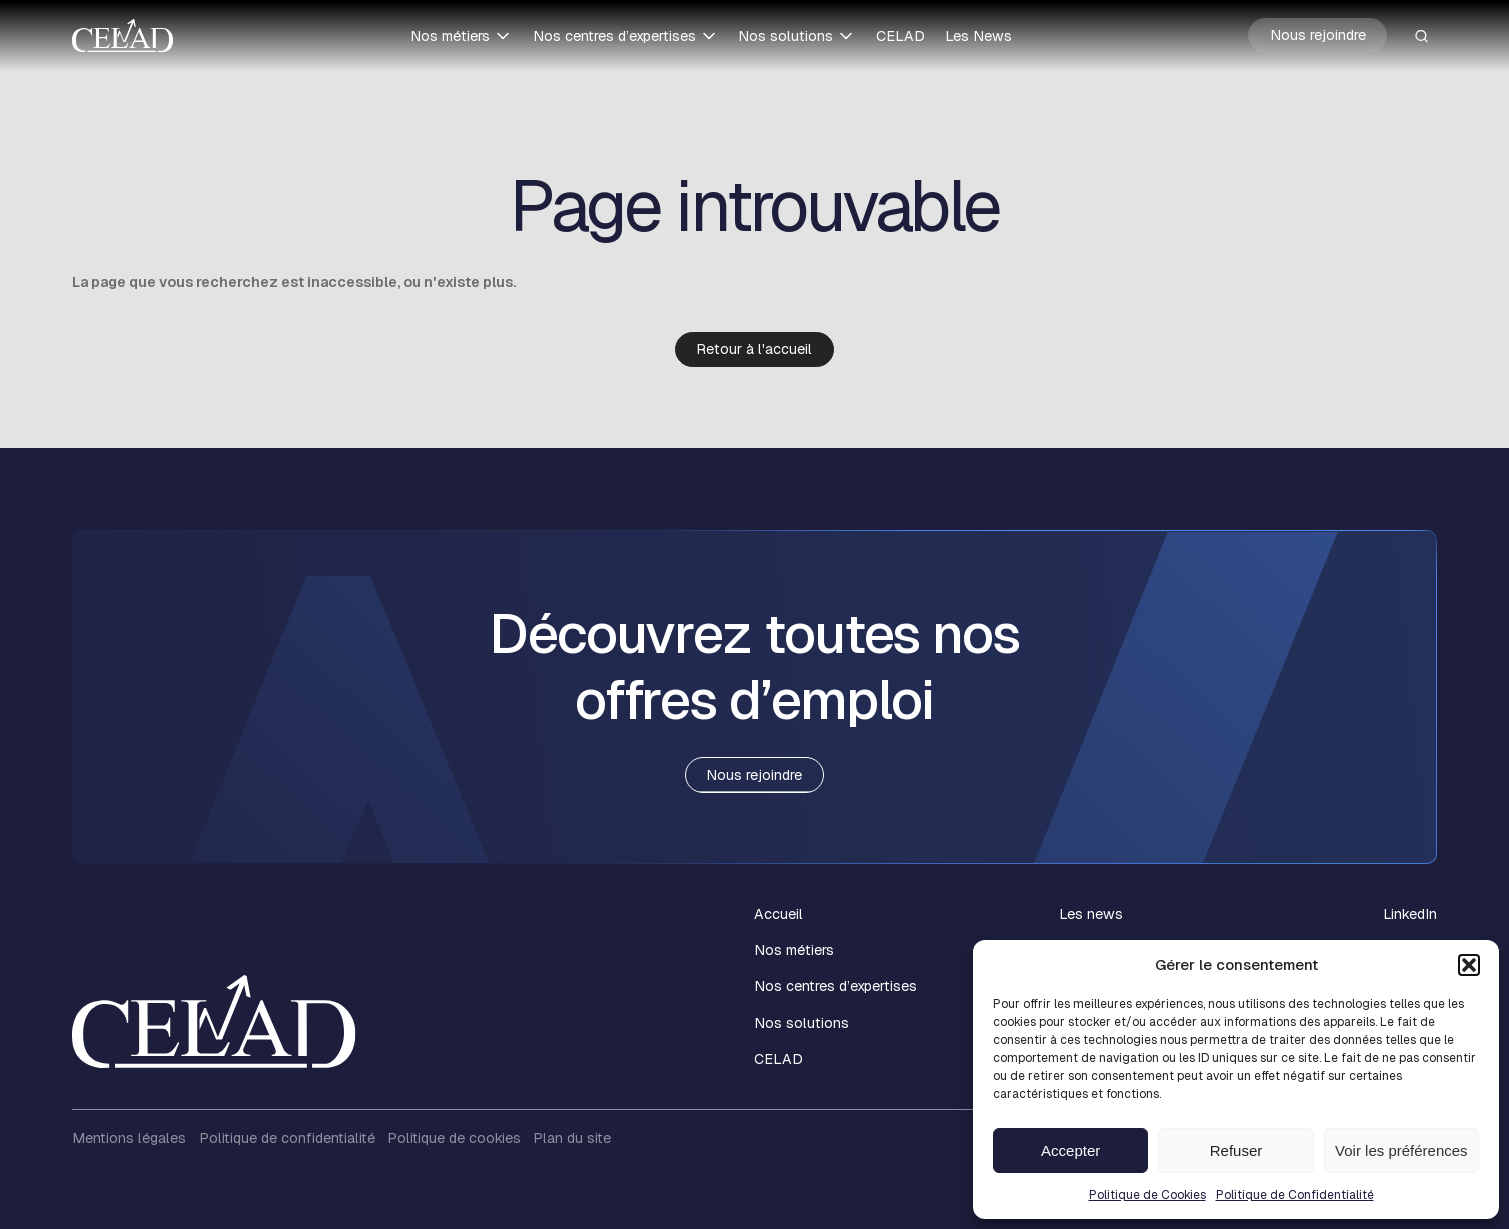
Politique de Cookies (1147, 1195)
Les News (978, 36)
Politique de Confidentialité (1295, 1195)
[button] (1469, 965)
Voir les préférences (1401, 1150)
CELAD (900, 36)
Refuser (1236, 1150)
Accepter (1070, 1150)
